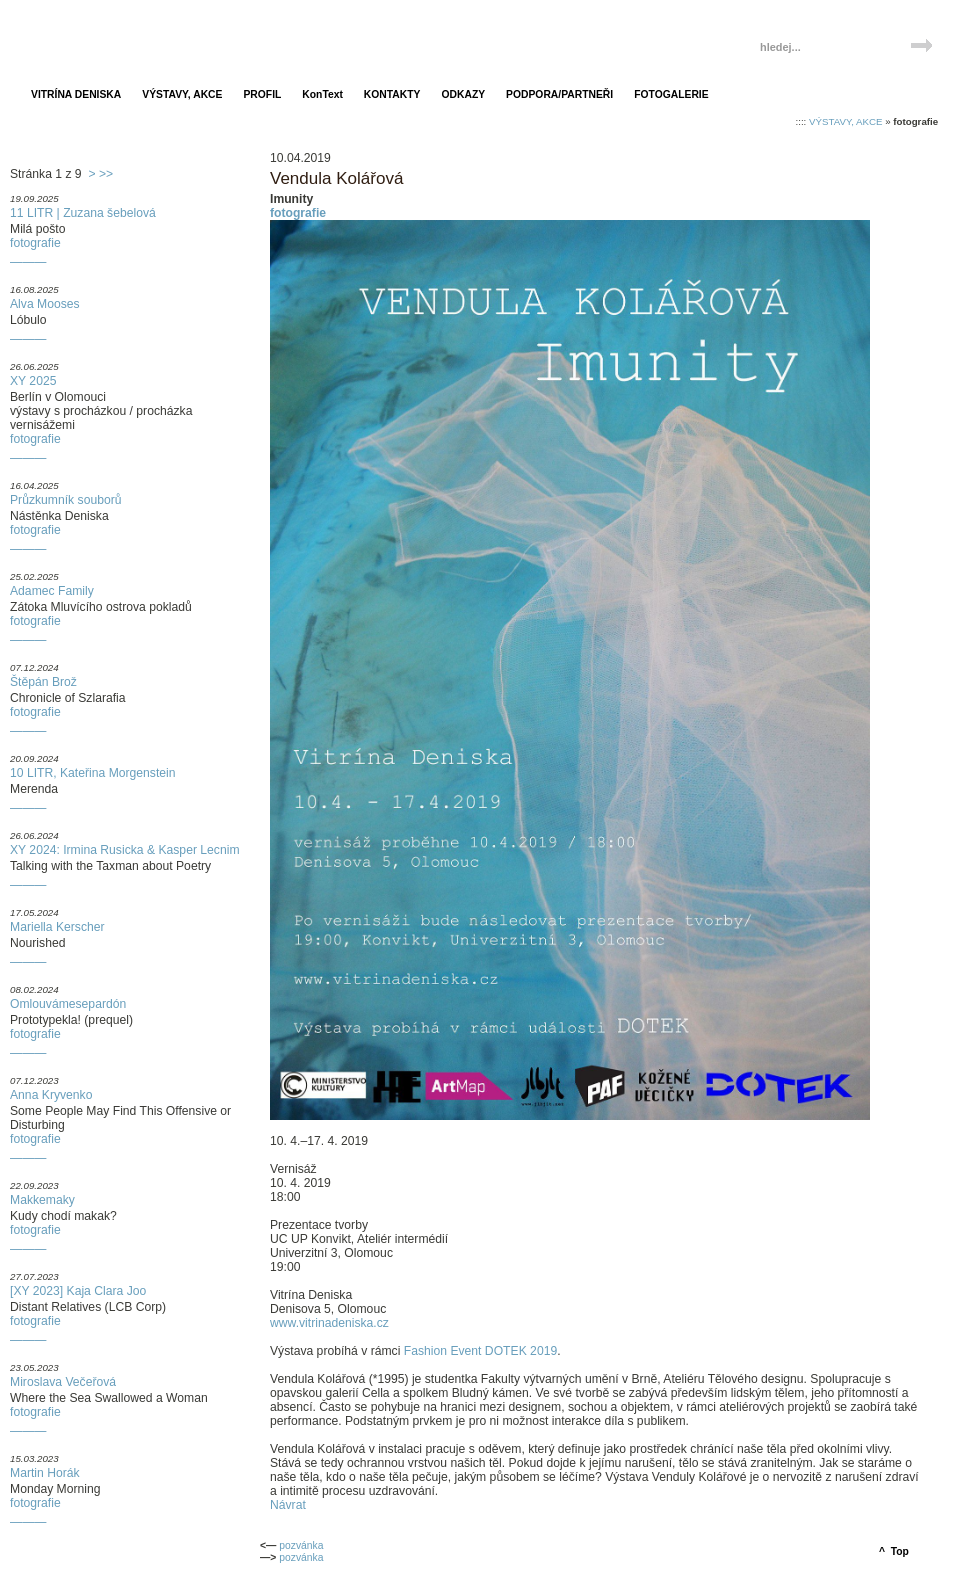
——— (28, 262)
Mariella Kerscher (57, 927)
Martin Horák (45, 1473)
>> (106, 174)
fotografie (35, 243)
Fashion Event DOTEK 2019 (480, 1351)
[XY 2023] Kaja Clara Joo (78, 1291)
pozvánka (301, 1545)
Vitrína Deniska (107, 37)
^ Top (894, 1551)
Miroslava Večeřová (63, 1382)
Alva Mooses (45, 304)
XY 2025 (33, 381)
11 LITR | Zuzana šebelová (83, 213)
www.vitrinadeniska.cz (329, 1323)
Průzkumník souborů (65, 500)
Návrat (288, 1505)
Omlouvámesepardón (68, 1004)
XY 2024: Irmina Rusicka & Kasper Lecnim (125, 850)
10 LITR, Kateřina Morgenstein (93, 773)
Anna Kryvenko (51, 1095)
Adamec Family (52, 591)
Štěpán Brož (43, 682)
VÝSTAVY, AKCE (845, 121)
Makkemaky (42, 1200)
